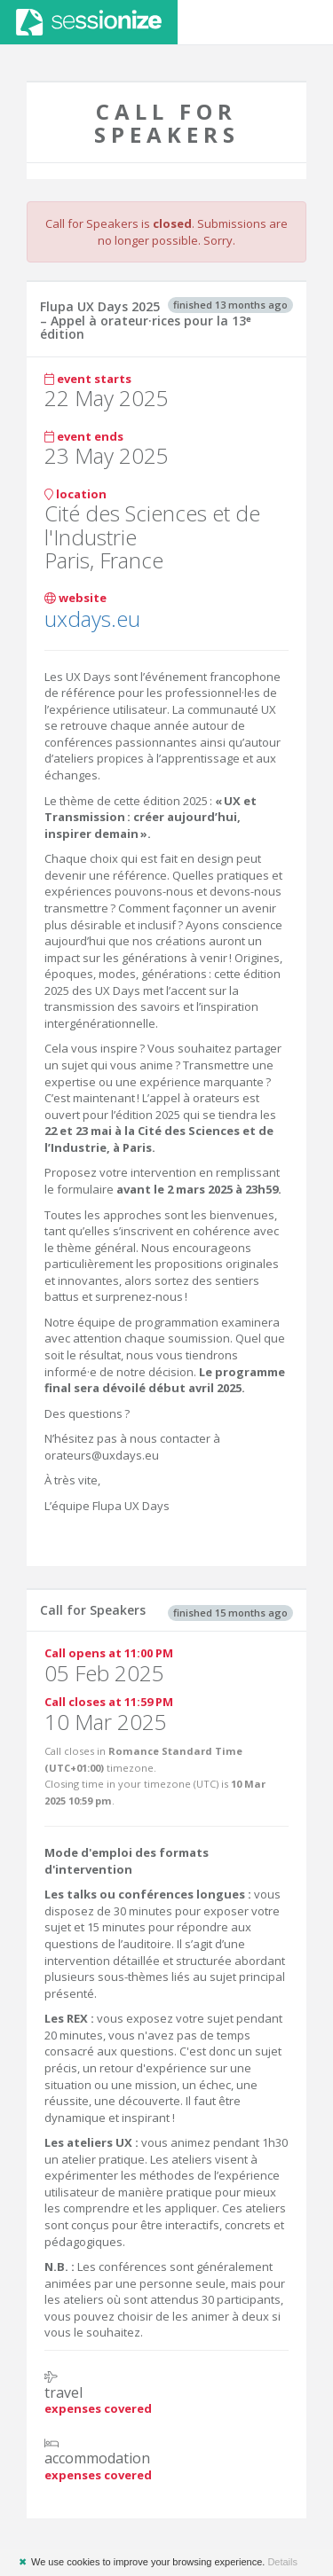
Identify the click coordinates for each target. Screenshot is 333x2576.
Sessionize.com (89, 22)
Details (282, 2561)
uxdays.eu (92, 618)
